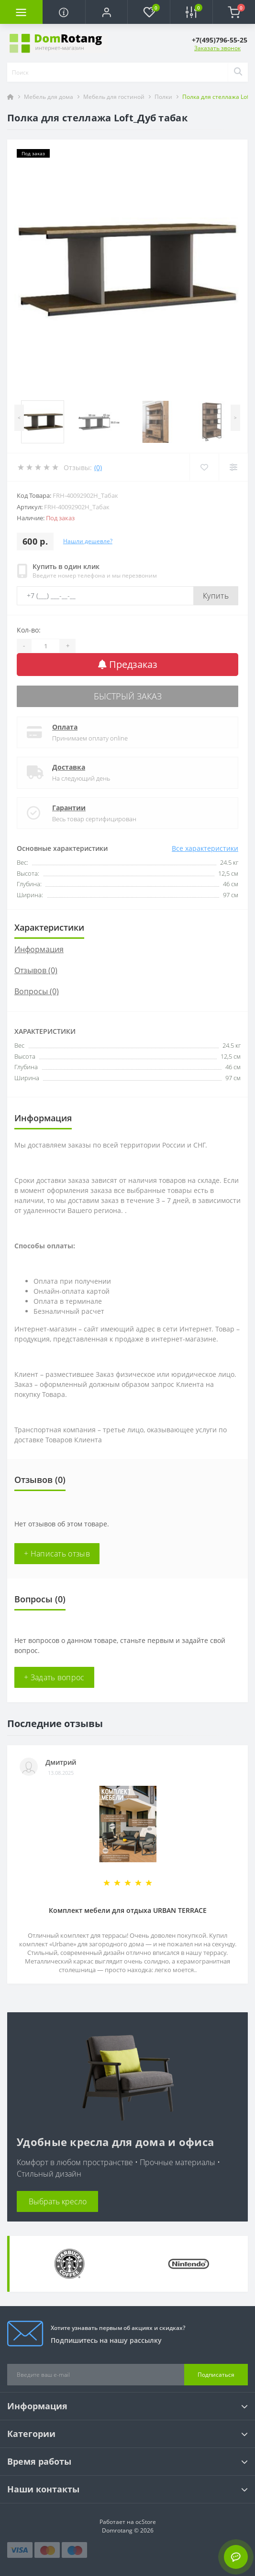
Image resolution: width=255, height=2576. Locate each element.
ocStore (145, 2522)
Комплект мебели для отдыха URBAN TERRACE (128, 1910)
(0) (98, 467)
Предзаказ (127, 664)
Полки (163, 97)
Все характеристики (205, 848)
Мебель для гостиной (113, 97)
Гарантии (69, 807)
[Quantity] (45, 646)
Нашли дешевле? (87, 541)
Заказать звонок (217, 48)
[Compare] (233, 467)
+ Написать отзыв (57, 1553)
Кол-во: (29, 629)
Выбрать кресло (58, 2201)
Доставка (68, 767)
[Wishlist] (204, 467)
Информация (39, 949)
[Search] (238, 72)
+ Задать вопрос (54, 1677)
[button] (106, 12)
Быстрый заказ (128, 696)
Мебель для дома (48, 97)
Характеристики (49, 927)
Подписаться (216, 2375)
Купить (216, 595)
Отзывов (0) (35, 970)
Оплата (65, 726)
